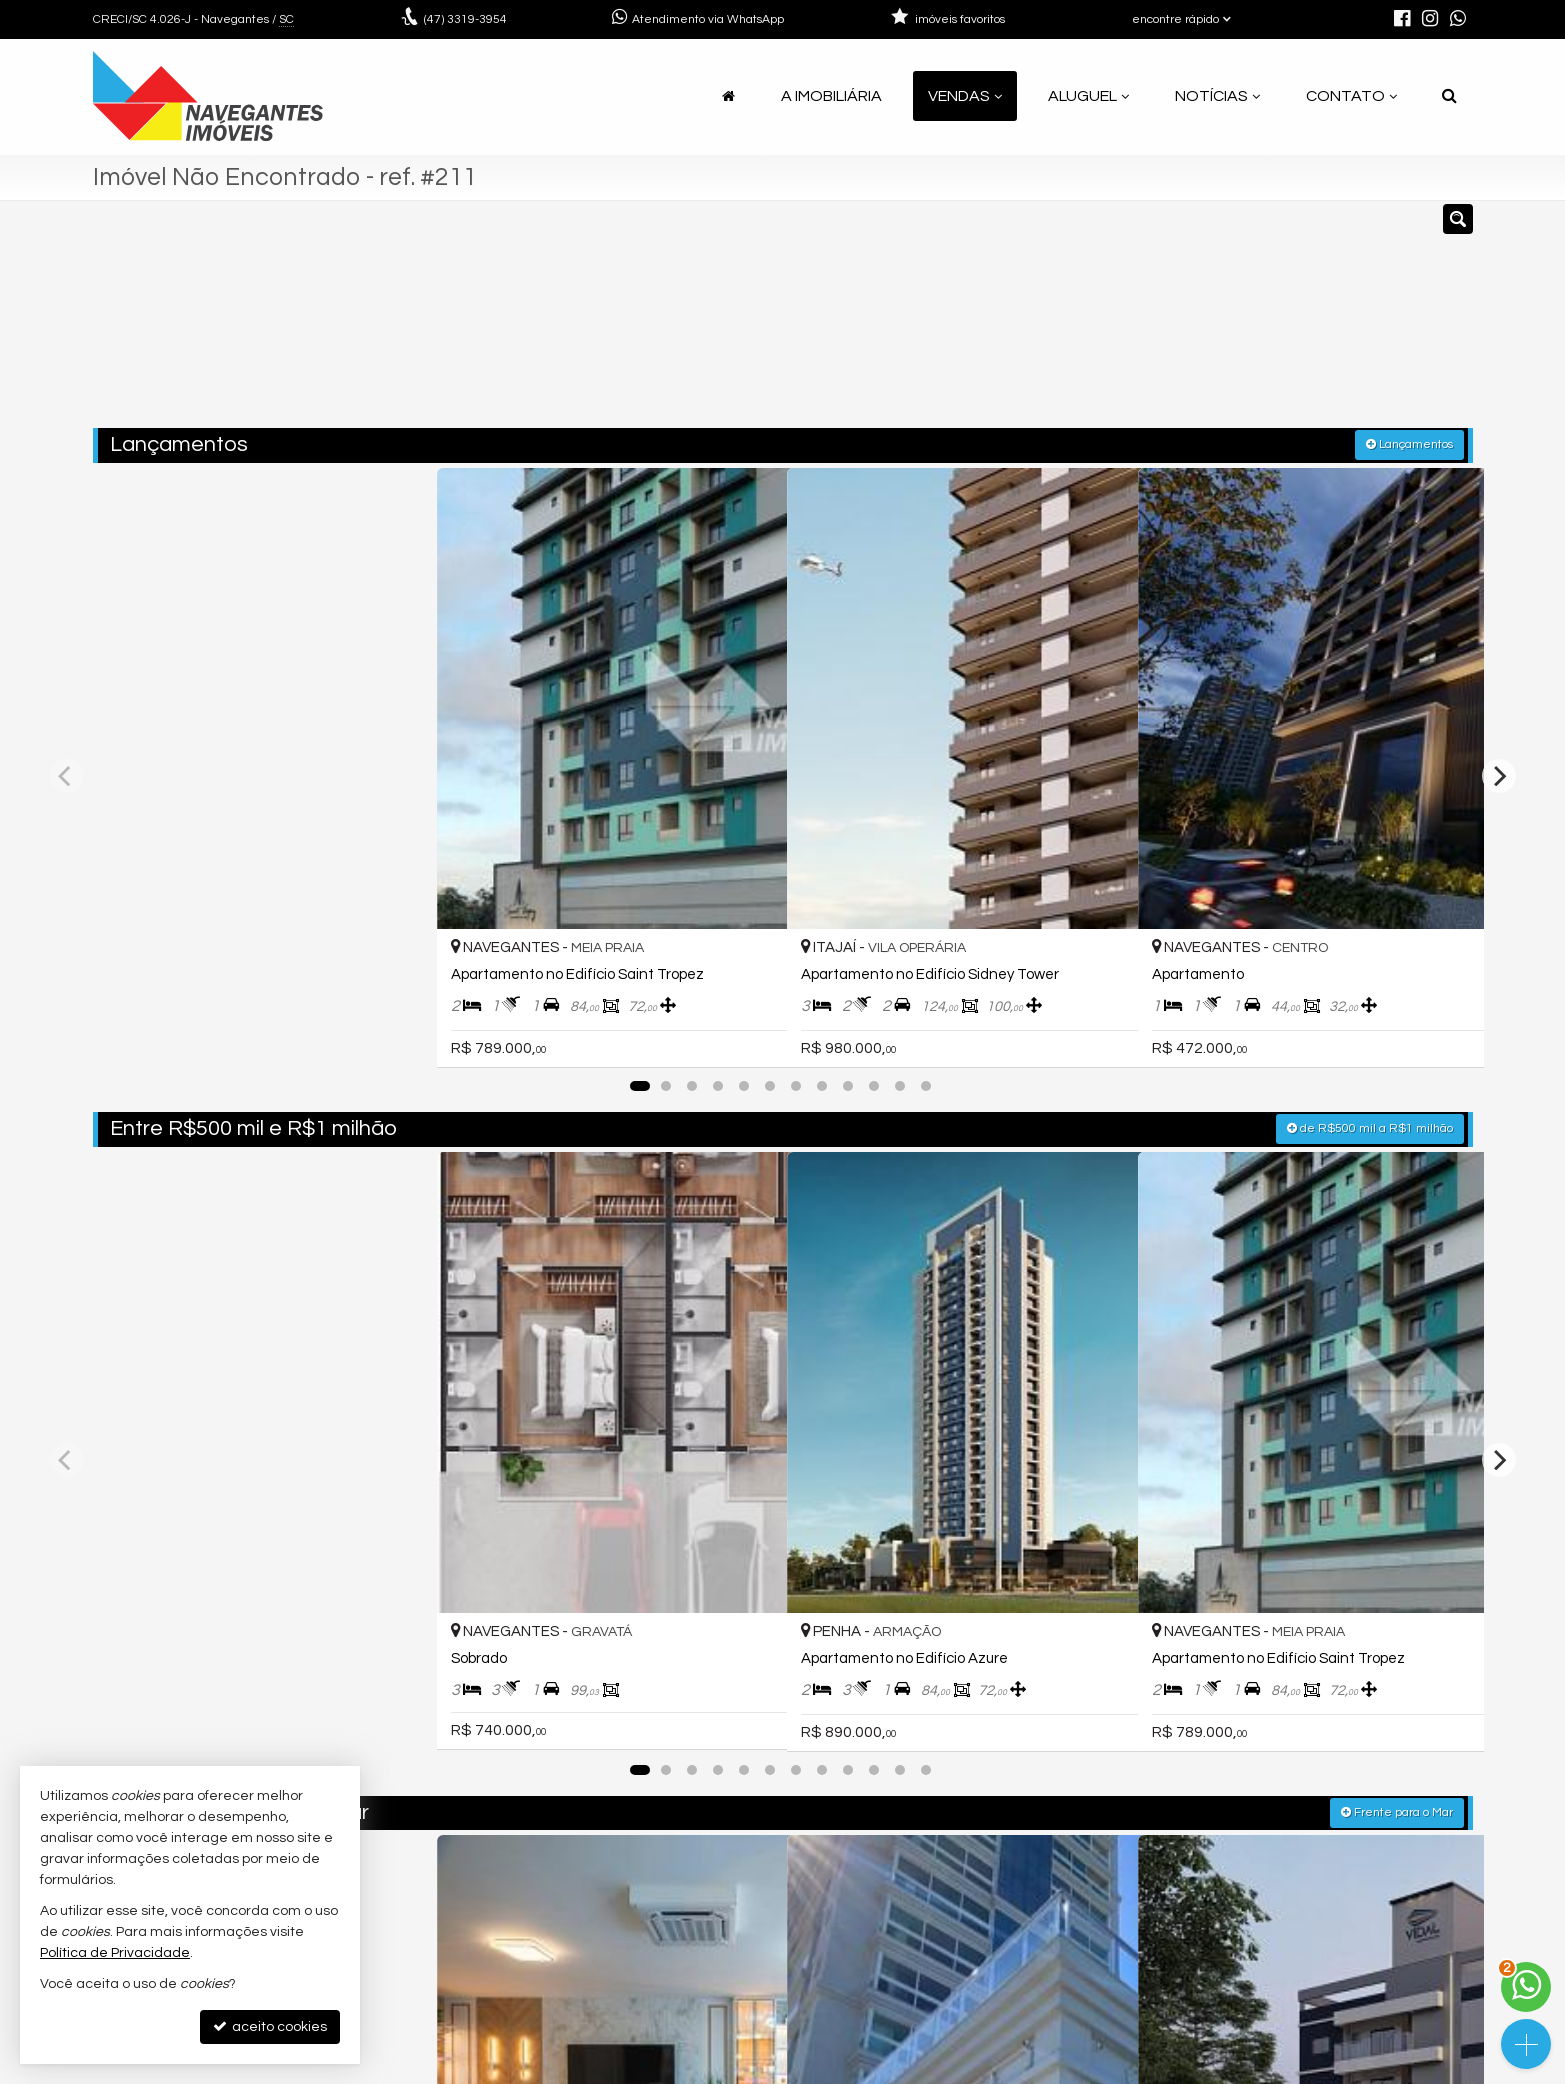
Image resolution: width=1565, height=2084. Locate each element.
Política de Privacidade (651, 2068)
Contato (1351, 96)
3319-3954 (465, 19)
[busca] (1449, 96)
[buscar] (1190, 323)
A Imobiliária (831, 96)
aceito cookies (270, 2026)
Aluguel (1088, 96)
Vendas (965, 96)
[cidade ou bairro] (1005, 323)
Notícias (1217, 96)
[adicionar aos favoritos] (403, 812)
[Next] (1499, 654)
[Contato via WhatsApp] (1526, 1987)
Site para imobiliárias (1346, 2068)
